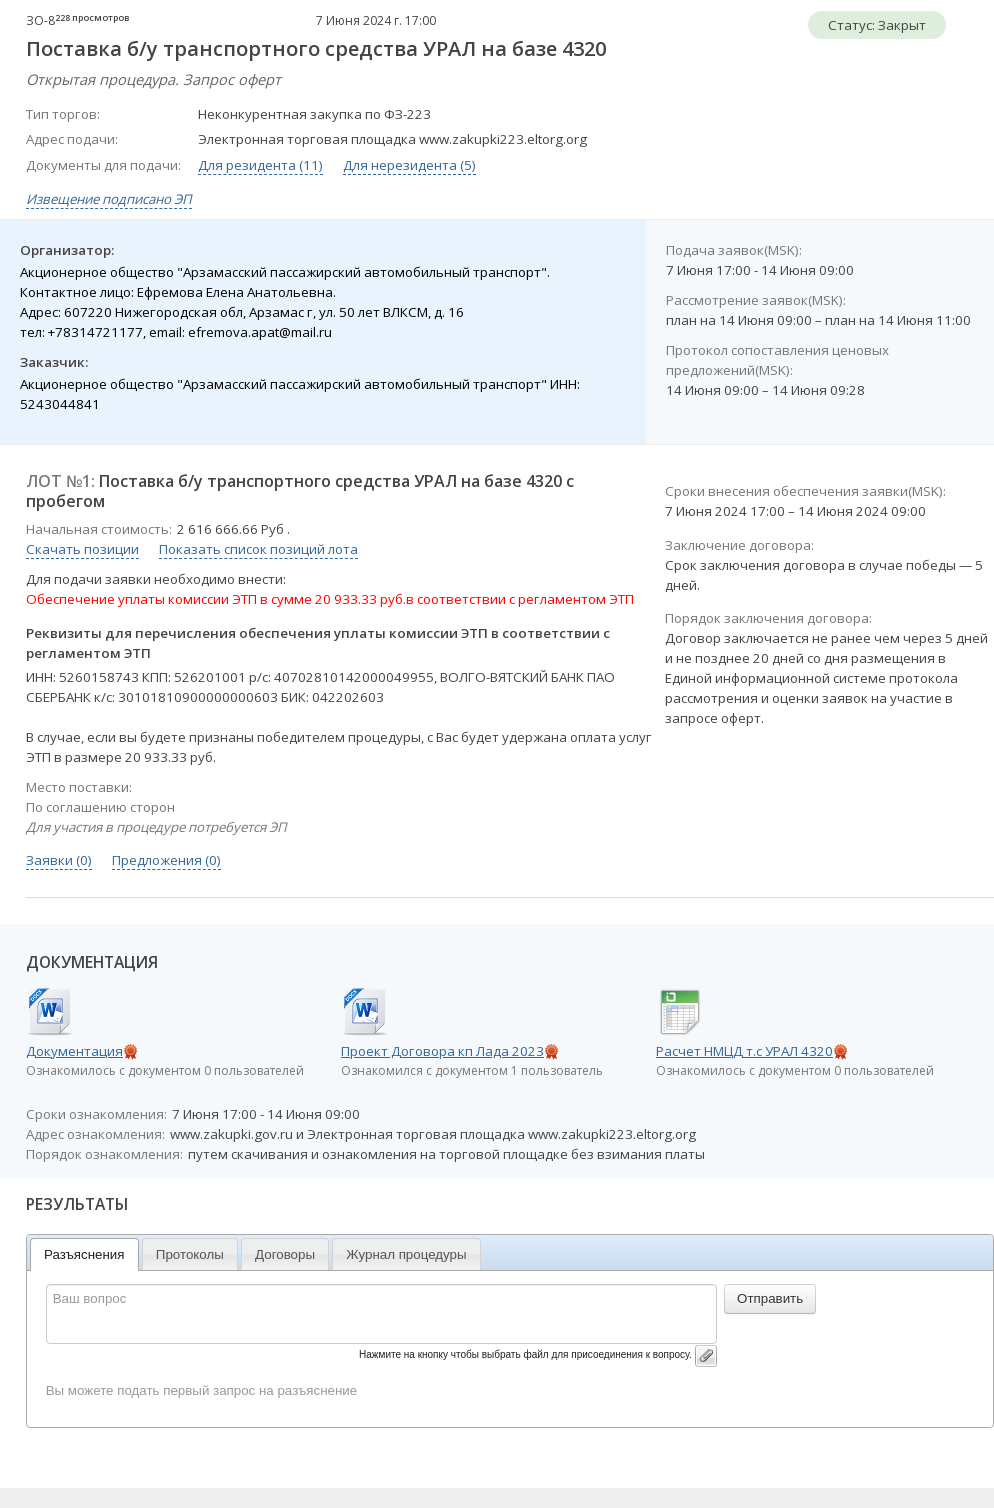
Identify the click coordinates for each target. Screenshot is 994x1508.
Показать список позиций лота (258, 549)
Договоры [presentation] (285, 1254)
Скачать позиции (82, 549)
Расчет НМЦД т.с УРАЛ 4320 (744, 1051)
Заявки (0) (59, 860)
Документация (74, 1051)
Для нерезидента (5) (409, 165)
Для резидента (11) (260, 165)
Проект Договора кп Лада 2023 (442, 1051)
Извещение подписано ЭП (109, 199)
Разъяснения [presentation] (84, 1254)
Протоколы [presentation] (190, 1254)
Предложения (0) (166, 860)
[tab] (84, 1254)
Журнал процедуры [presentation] (406, 1254)
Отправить (770, 1298)
